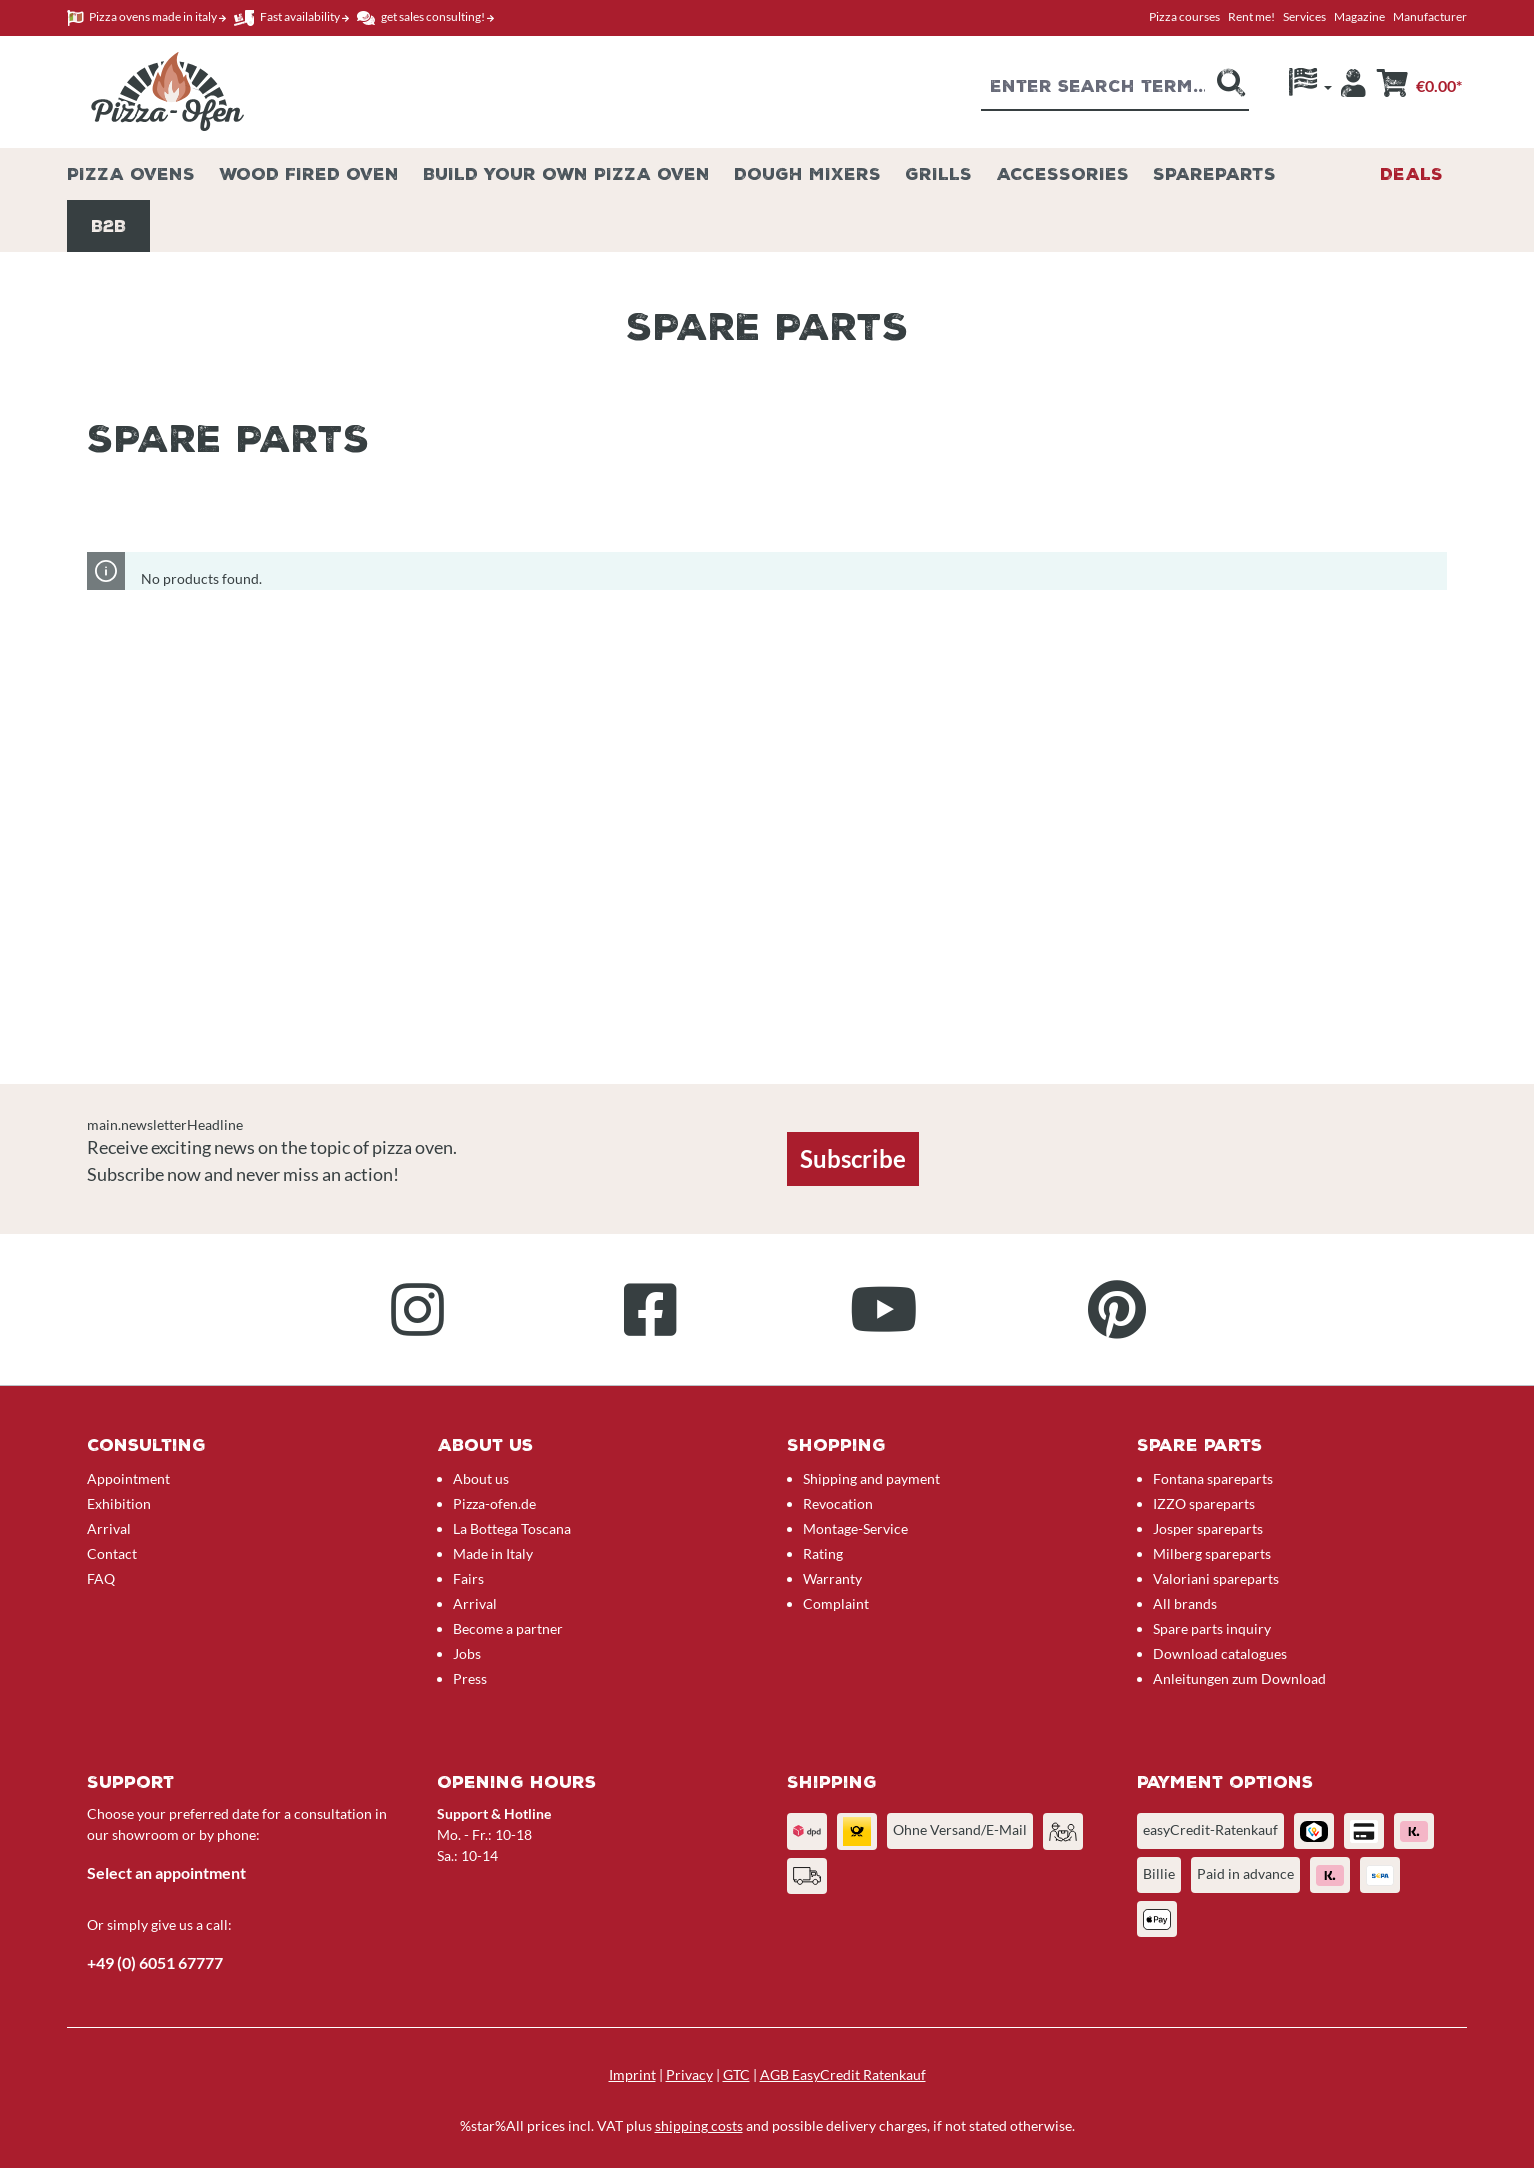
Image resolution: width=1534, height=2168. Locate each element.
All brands (1185, 1603)
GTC (736, 2074)
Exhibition (119, 1503)
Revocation (838, 1503)
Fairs (468, 1578)
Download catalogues (1220, 1653)
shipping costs (699, 2125)
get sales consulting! (425, 17)
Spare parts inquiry (1212, 1628)
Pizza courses (1184, 16)
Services (1304, 16)
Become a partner (508, 1628)
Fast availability (291, 17)
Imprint (632, 2074)
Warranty (832, 1578)
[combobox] (1097, 89)
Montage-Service (855, 1528)
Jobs (467, 1653)
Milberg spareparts (1212, 1553)
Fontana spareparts (1213, 1478)
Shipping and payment (871, 1478)
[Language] (1310, 87)
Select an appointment (166, 1872)
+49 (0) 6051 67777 (155, 1962)
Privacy (689, 2074)
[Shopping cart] (1419, 88)
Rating (823, 1553)
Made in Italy (493, 1553)
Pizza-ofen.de (494, 1503)
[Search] (1231, 89)
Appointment (128, 1478)
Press (470, 1678)
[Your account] (1353, 88)
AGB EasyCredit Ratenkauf (843, 2074)
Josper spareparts (1208, 1528)
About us (481, 1478)
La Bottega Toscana (512, 1528)
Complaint (836, 1603)
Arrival (109, 1528)
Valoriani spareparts (1216, 1578)
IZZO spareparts (1204, 1503)
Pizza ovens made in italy (146, 17)
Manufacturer (1430, 16)
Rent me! (1251, 16)
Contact (112, 1553)
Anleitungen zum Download (1239, 1678)
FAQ (101, 1578)
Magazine (1359, 16)
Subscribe (853, 1158)
